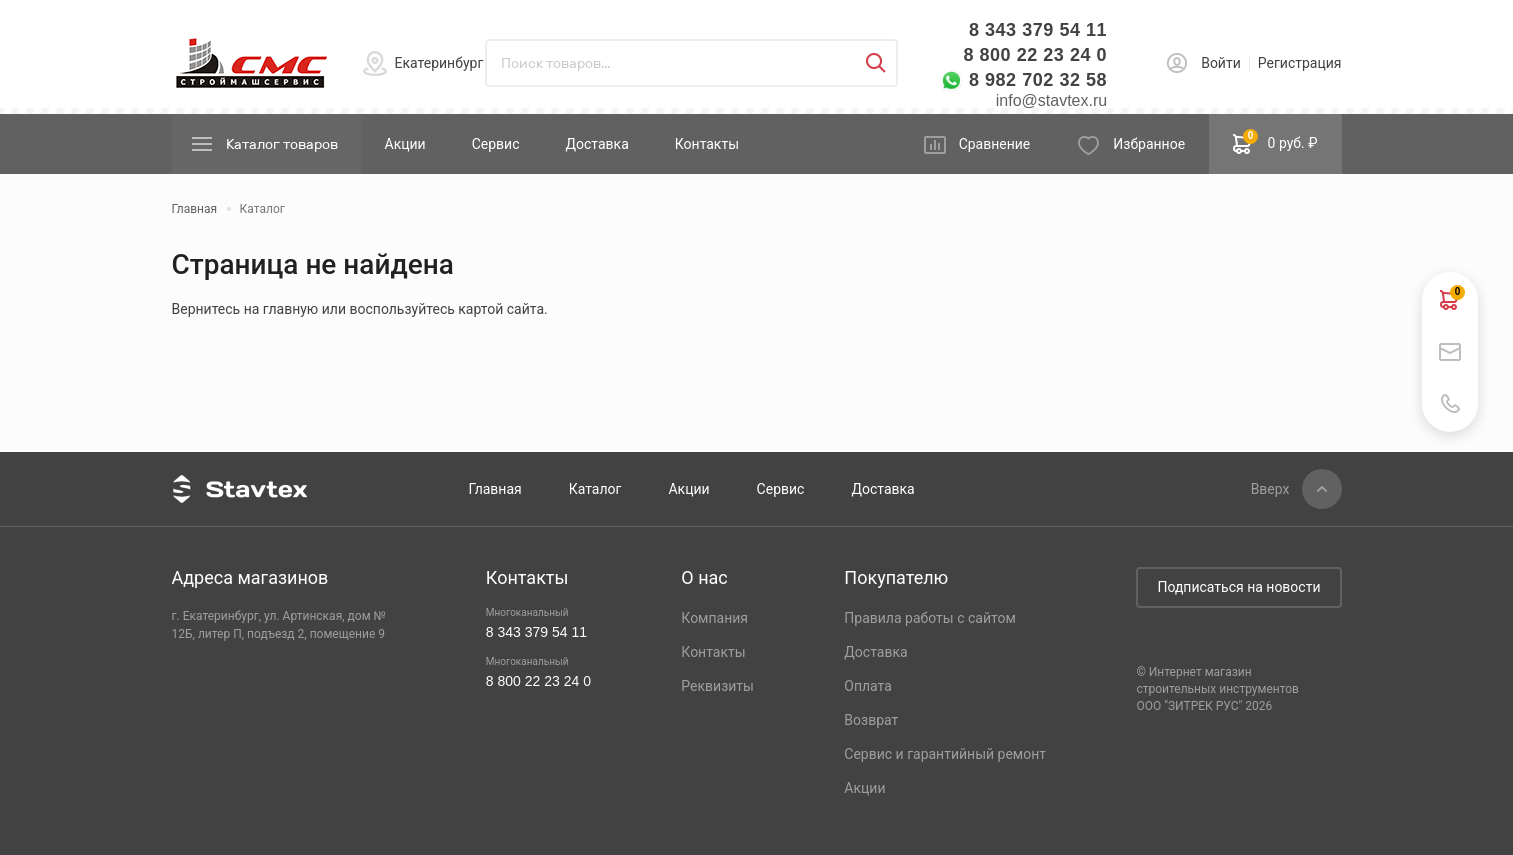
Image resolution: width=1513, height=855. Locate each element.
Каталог (595, 489)
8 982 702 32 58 (1038, 80)
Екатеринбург (439, 63)
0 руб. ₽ (1275, 142)
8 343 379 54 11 (1038, 30)
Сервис (496, 144)
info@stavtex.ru (1051, 100)
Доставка (596, 144)
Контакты (707, 144)
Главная (495, 489)
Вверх (1270, 489)
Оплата (868, 686)
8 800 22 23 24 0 (1035, 55)
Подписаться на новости (1238, 587)
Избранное (1149, 144)
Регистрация (1300, 63)
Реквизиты (717, 686)
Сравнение (995, 144)
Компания (714, 618)
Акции (405, 144)
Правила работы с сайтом (930, 618)
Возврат (871, 720)
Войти (1221, 63)
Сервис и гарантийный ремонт (945, 754)
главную (290, 309)
